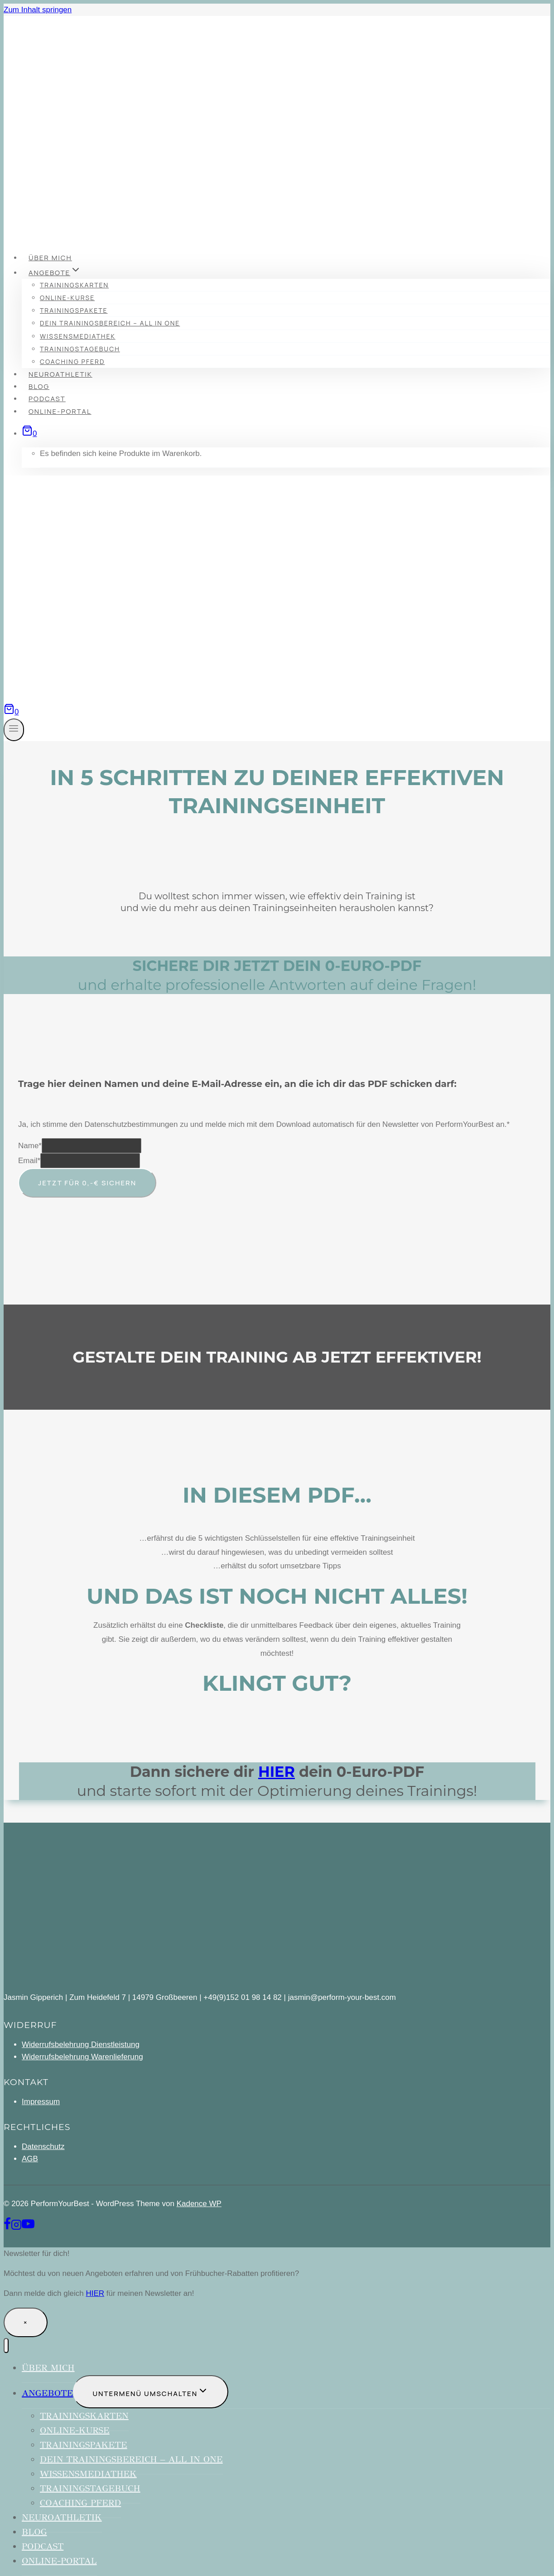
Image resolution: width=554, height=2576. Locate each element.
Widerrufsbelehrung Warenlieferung (82, 2056)
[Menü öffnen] (14, 729)
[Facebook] (7, 2227)
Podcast (47, 398)
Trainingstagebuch (80, 348)
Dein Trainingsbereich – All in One (110, 323)
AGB (30, 2158)
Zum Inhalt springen (38, 9)
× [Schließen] (26, 2322)
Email (29, 1160)
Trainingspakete (74, 310)
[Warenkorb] (29, 433)
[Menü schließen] (6, 2345)
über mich (50, 257)
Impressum (41, 2101)
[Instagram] (16, 2227)
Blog (39, 386)
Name (30, 1145)
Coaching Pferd (72, 361)
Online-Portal (60, 411)
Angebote (47, 2393)
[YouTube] (28, 2227)
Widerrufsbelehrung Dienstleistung (81, 2044)
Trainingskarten (74, 285)
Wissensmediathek (78, 336)
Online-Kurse (67, 297)
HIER (276, 1771)
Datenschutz (43, 2146)
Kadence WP (199, 2203)
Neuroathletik (60, 374)
